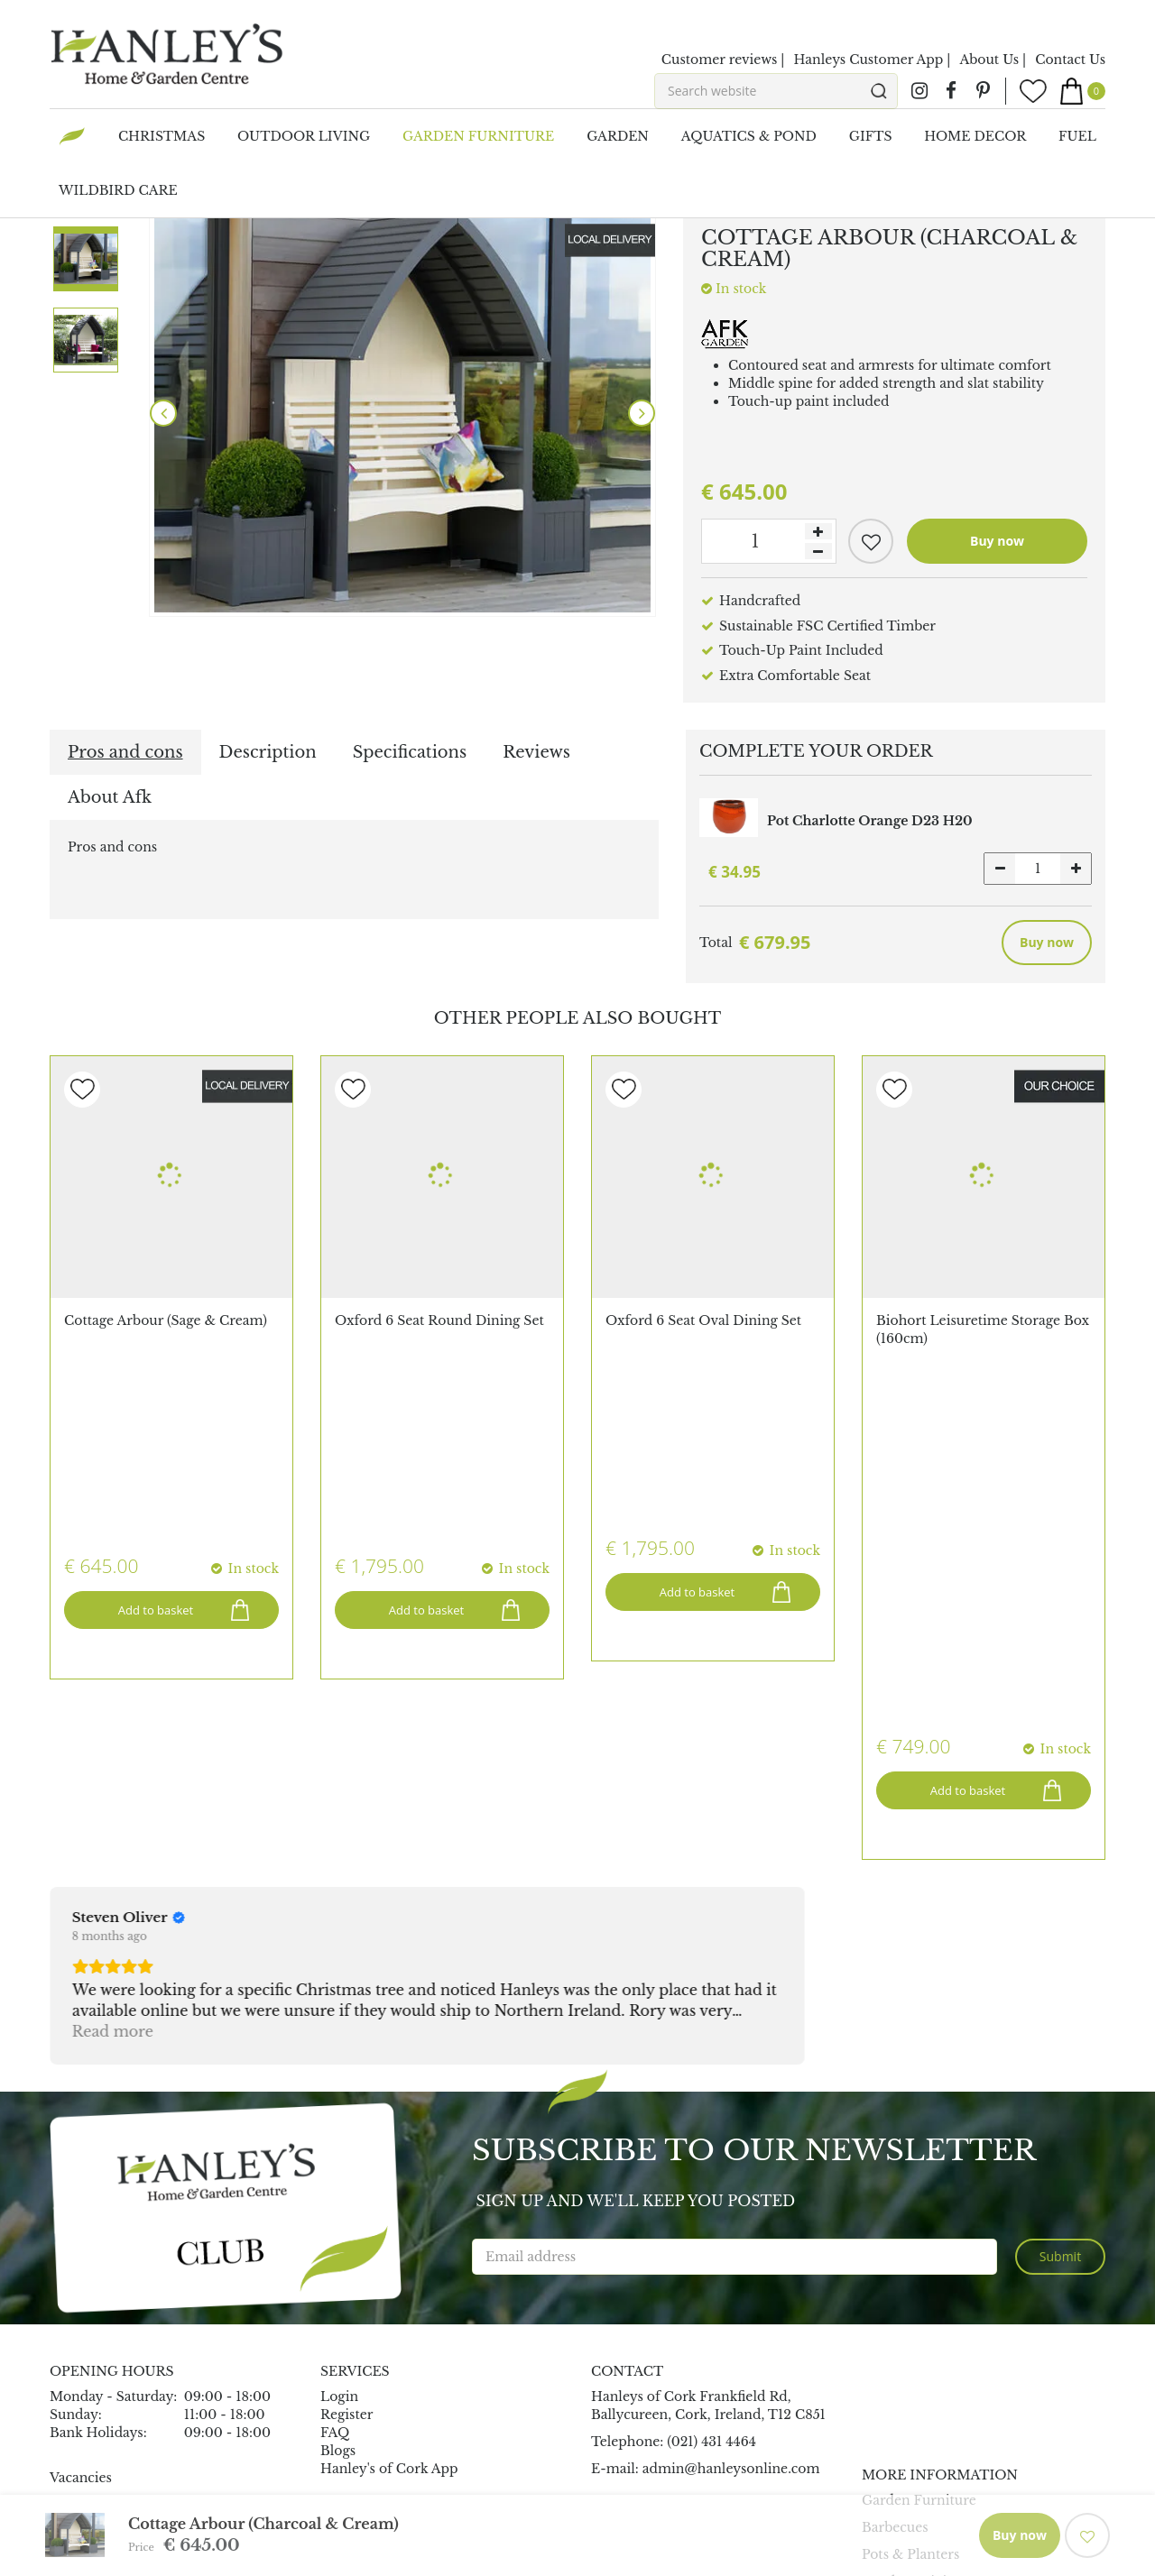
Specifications (410, 752)
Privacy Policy (728, 2510)
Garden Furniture (919, 2147)
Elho (65, 2364)
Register (346, 2061)
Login (339, 2043)
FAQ (334, 2079)
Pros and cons (125, 752)
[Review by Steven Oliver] (128, 1564)
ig (919, 91)
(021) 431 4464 (711, 2088)
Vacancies (81, 2124)
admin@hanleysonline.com (731, 2115)
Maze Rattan (90, 2328)
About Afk (110, 797)
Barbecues (895, 2174)
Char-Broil (84, 2400)
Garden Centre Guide (602, 2510)
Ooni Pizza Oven (105, 2346)
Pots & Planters (910, 2201)
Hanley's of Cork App (389, 2115)
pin (982, 91)
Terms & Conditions (851, 2510)
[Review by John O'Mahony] (394, 1564)
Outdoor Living (912, 2228)
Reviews (536, 752)
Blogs (338, 2097)
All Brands (83, 2310)
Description (268, 752)
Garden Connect (469, 2510)
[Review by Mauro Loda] (639, 1564)
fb (951, 91)
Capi (64, 2382)
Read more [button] (112, 1678)
